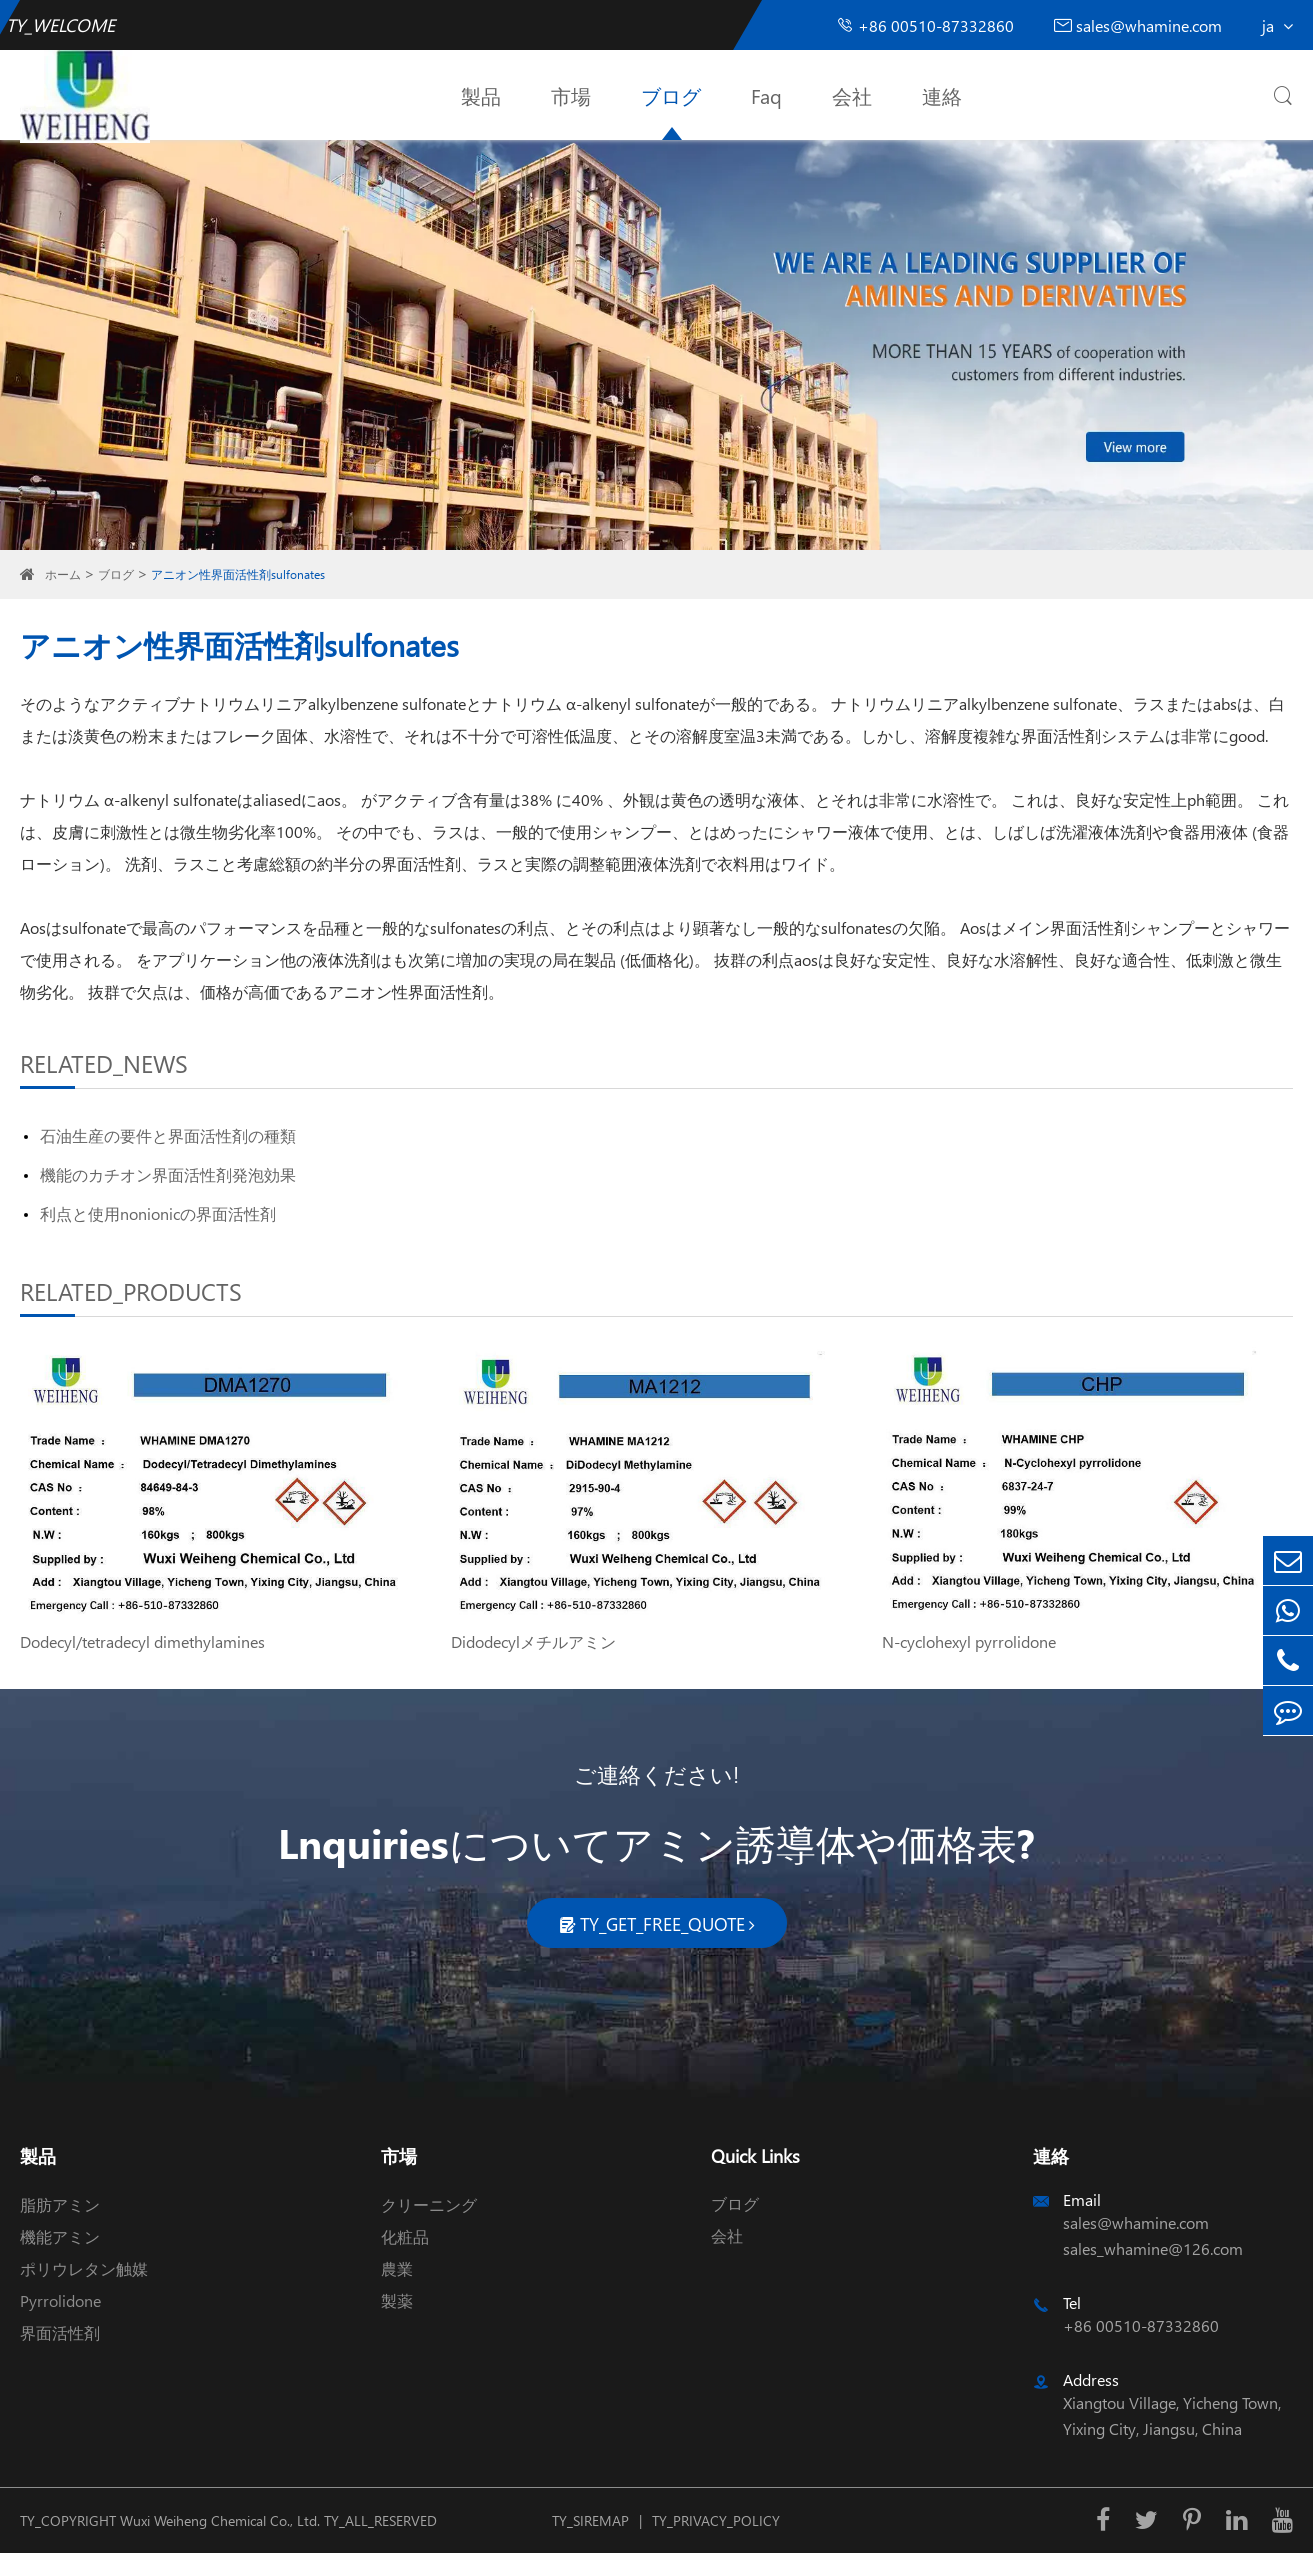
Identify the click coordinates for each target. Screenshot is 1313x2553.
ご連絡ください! (656, 1774)
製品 (481, 95)
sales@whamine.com (1138, 25)
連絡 (942, 95)
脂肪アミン (60, 2204)
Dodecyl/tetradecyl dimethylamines (142, 1641)
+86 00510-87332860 (925, 25)
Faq (766, 95)
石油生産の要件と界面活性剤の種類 (168, 1135)
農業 (397, 2268)
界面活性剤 (60, 2332)
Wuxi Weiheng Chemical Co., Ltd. (220, 2520)
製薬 (397, 2300)
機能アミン (60, 2236)
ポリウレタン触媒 (84, 2268)
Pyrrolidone (60, 2300)
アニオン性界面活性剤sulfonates (238, 574)
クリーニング (429, 2204)
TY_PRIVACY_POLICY (716, 2520)
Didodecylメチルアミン (533, 1641)
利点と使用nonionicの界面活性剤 (158, 1213)
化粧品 (405, 2236)
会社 (852, 95)
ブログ (671, 95)
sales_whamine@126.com (1153, 2248)
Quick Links (755, 2155)
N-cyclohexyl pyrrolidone (969, 1641)
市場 (571, 95)
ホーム (63, 574)
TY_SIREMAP (590, 2520)
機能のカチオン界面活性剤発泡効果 (168, 1174)
